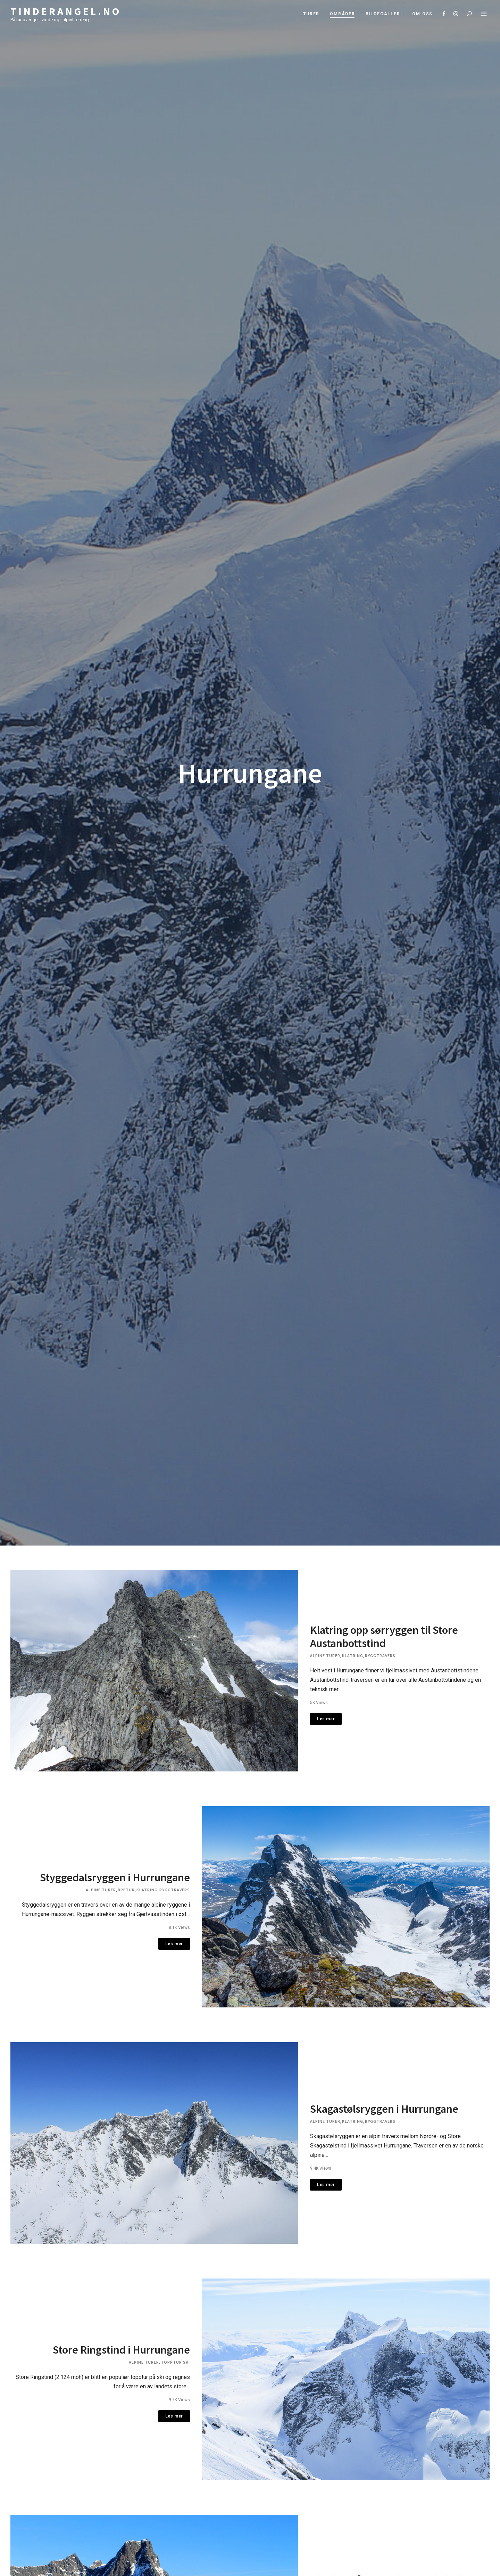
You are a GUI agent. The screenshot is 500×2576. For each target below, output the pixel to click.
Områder (342, 13)
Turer (311, 13)
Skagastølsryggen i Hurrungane (384, 2091)
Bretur (126, 1879)
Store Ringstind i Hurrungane (121, 2325)
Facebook (444, 14)
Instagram (455, 14)
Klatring (352, 1652)
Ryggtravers (380, 1652)
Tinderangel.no (65, 11)
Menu (484, 14)
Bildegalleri (384, 13)
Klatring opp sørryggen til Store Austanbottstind (384, 1633)
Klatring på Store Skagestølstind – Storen (389, 2554)
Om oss (422, 13)
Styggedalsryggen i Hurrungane (115, 1867)
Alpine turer (325, 1652)
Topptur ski (175, 2337)
